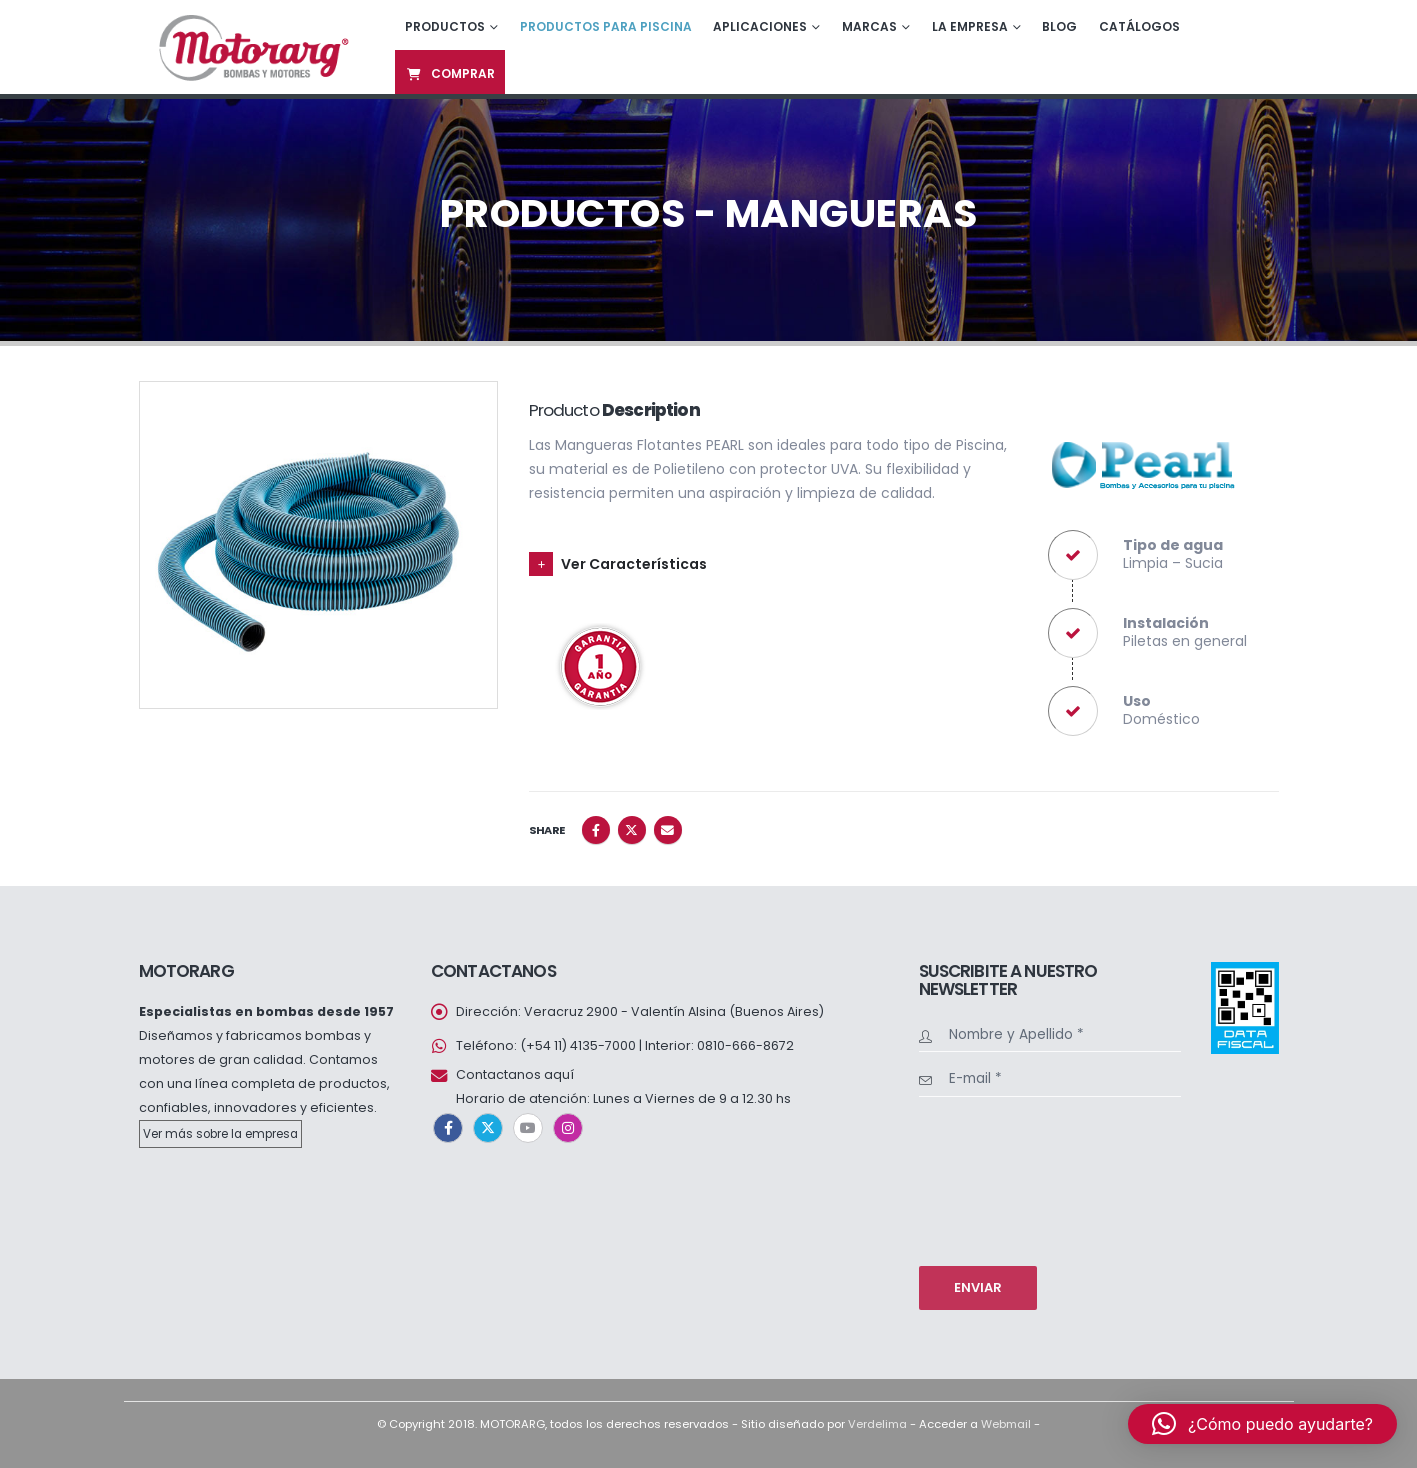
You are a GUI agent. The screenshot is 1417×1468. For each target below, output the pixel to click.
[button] (1262, 1424)
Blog (1059, 26)
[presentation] (1001, 1179)
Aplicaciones (760, 26)
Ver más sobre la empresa (220, 1134)
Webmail (1006, 1424)
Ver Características (634, 564)
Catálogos (1139, 26)
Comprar (450, 73)
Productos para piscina (606, 26)
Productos (445, 26)
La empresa (970, 26)
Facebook (596, 830)
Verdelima (877, 1424)
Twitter (632, 830)
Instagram (568, 1128)
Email (668, 830)
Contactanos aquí (515, 1074)
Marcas (869, 26)
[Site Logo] (251, 46)
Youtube (528, 1128)
